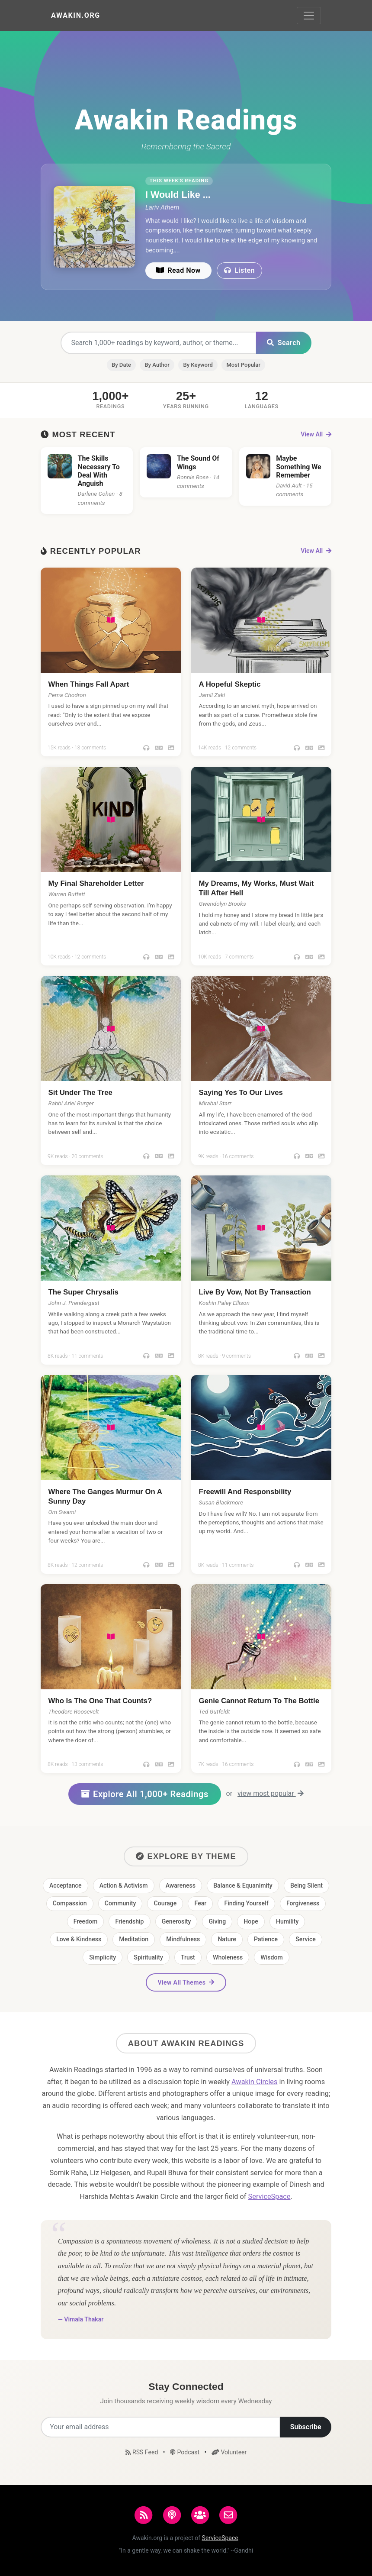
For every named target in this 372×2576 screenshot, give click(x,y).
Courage (165, 1903)
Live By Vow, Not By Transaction (255, 1292)
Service (305, 1939)
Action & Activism (123, 1885)
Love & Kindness (78, 1939)
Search (283, 343)
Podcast (185, 2452)
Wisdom (271, 1957)
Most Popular (243, 365)
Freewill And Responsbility (245, 1492)
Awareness (181, 1885)
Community (120, 1903)
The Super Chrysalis (83, 1292)
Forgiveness (302, 1903)
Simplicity (102, 1957)
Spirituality (148, 1957)
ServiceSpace (269, 2196)
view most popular (270, 1793)
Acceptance (65, 1885)
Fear (201, 1903)
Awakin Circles (254, 2082)
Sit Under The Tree (80, 1092)
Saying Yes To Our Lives (241, 1092)
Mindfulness (183, 1939)
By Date (121, 365)
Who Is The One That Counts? (100, 1701)
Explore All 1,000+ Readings (144, 1794)
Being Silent (306, 1885)
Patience (266, 1939)
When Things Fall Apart (88, 684)
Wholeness (228, 1957)
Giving (217, 1921)
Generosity (176, 1921)
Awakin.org (75, 15)
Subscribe (305, 2427)
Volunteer (229, 2452)
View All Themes (185, 1982)
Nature (227, 1939)
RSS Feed (142, 2452)
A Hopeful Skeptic (230, 684)
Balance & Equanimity (242, 1885)
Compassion (70, 1903)
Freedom (86, 1921)
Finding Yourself (246, 1903)
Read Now (178, 270)
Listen (239, 270)
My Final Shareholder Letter (96, 883)
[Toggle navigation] (309, 15)
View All (316, 434)
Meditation (133, 1939)
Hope (251, 1921)
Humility (287, 1921)
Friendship (129, 1921)
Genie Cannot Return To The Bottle (259, 1701)
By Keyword (198, 365)
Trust (188, 1957)
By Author (157, 365)
